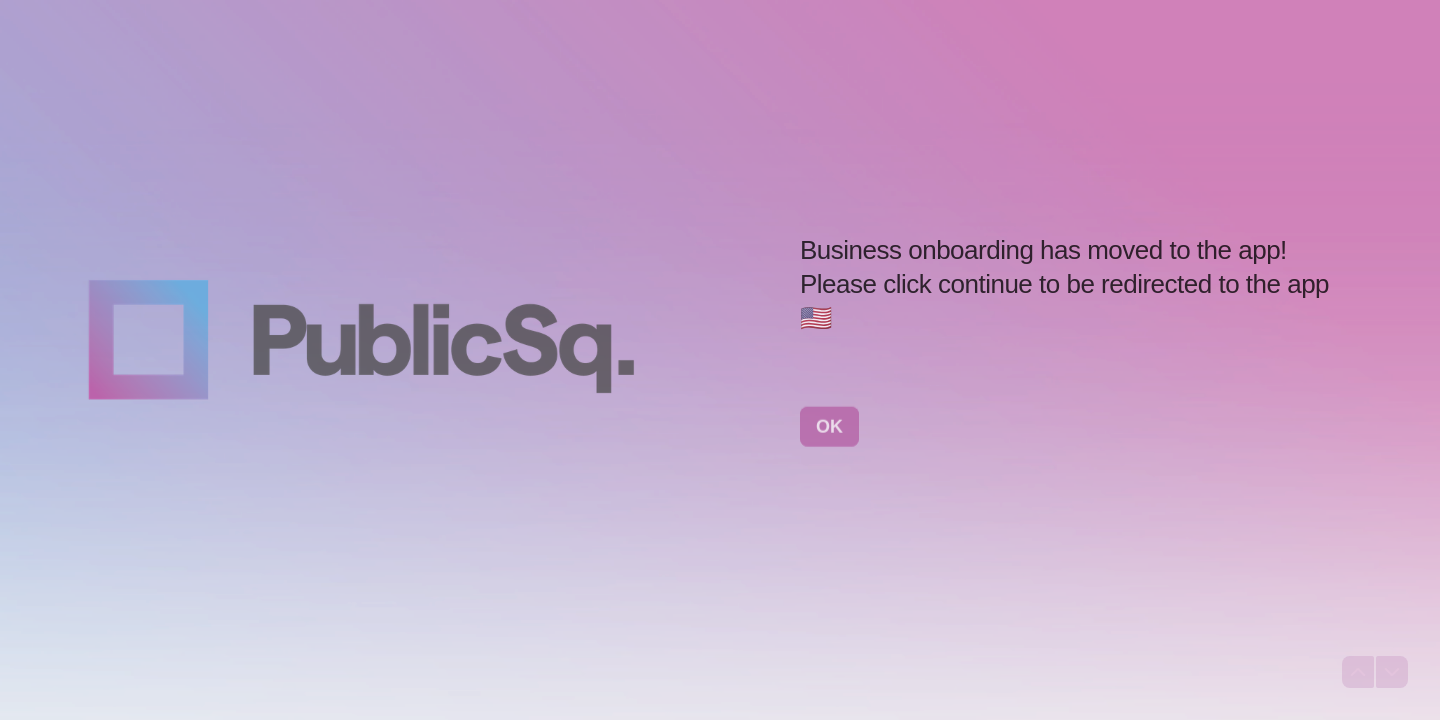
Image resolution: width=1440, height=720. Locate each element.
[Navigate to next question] (1392, 672)
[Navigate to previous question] (1358, 672)
